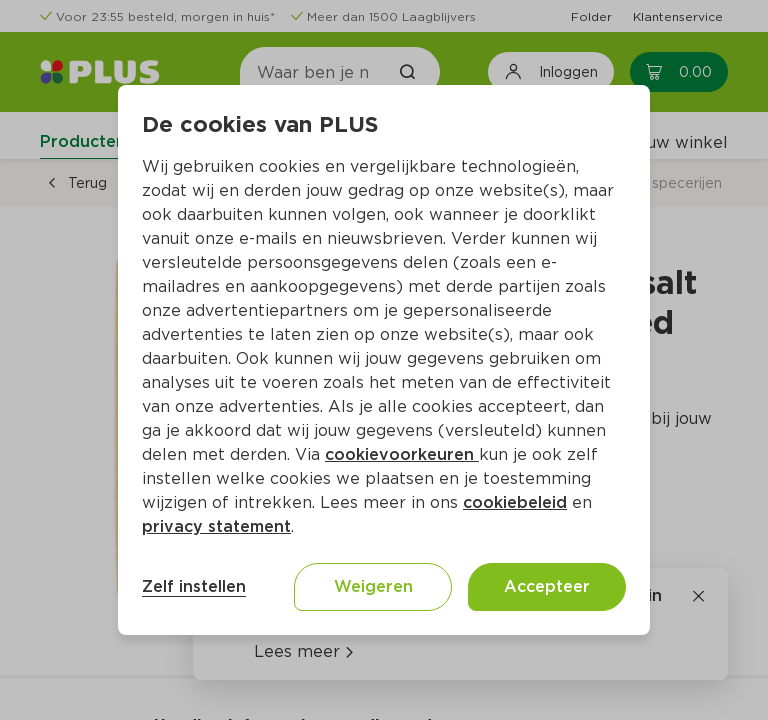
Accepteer (547, 586)
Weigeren (373, 586)
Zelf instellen (194, 586)
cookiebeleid (515, 502)
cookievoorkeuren (402, 454)
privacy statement (216, 526)
